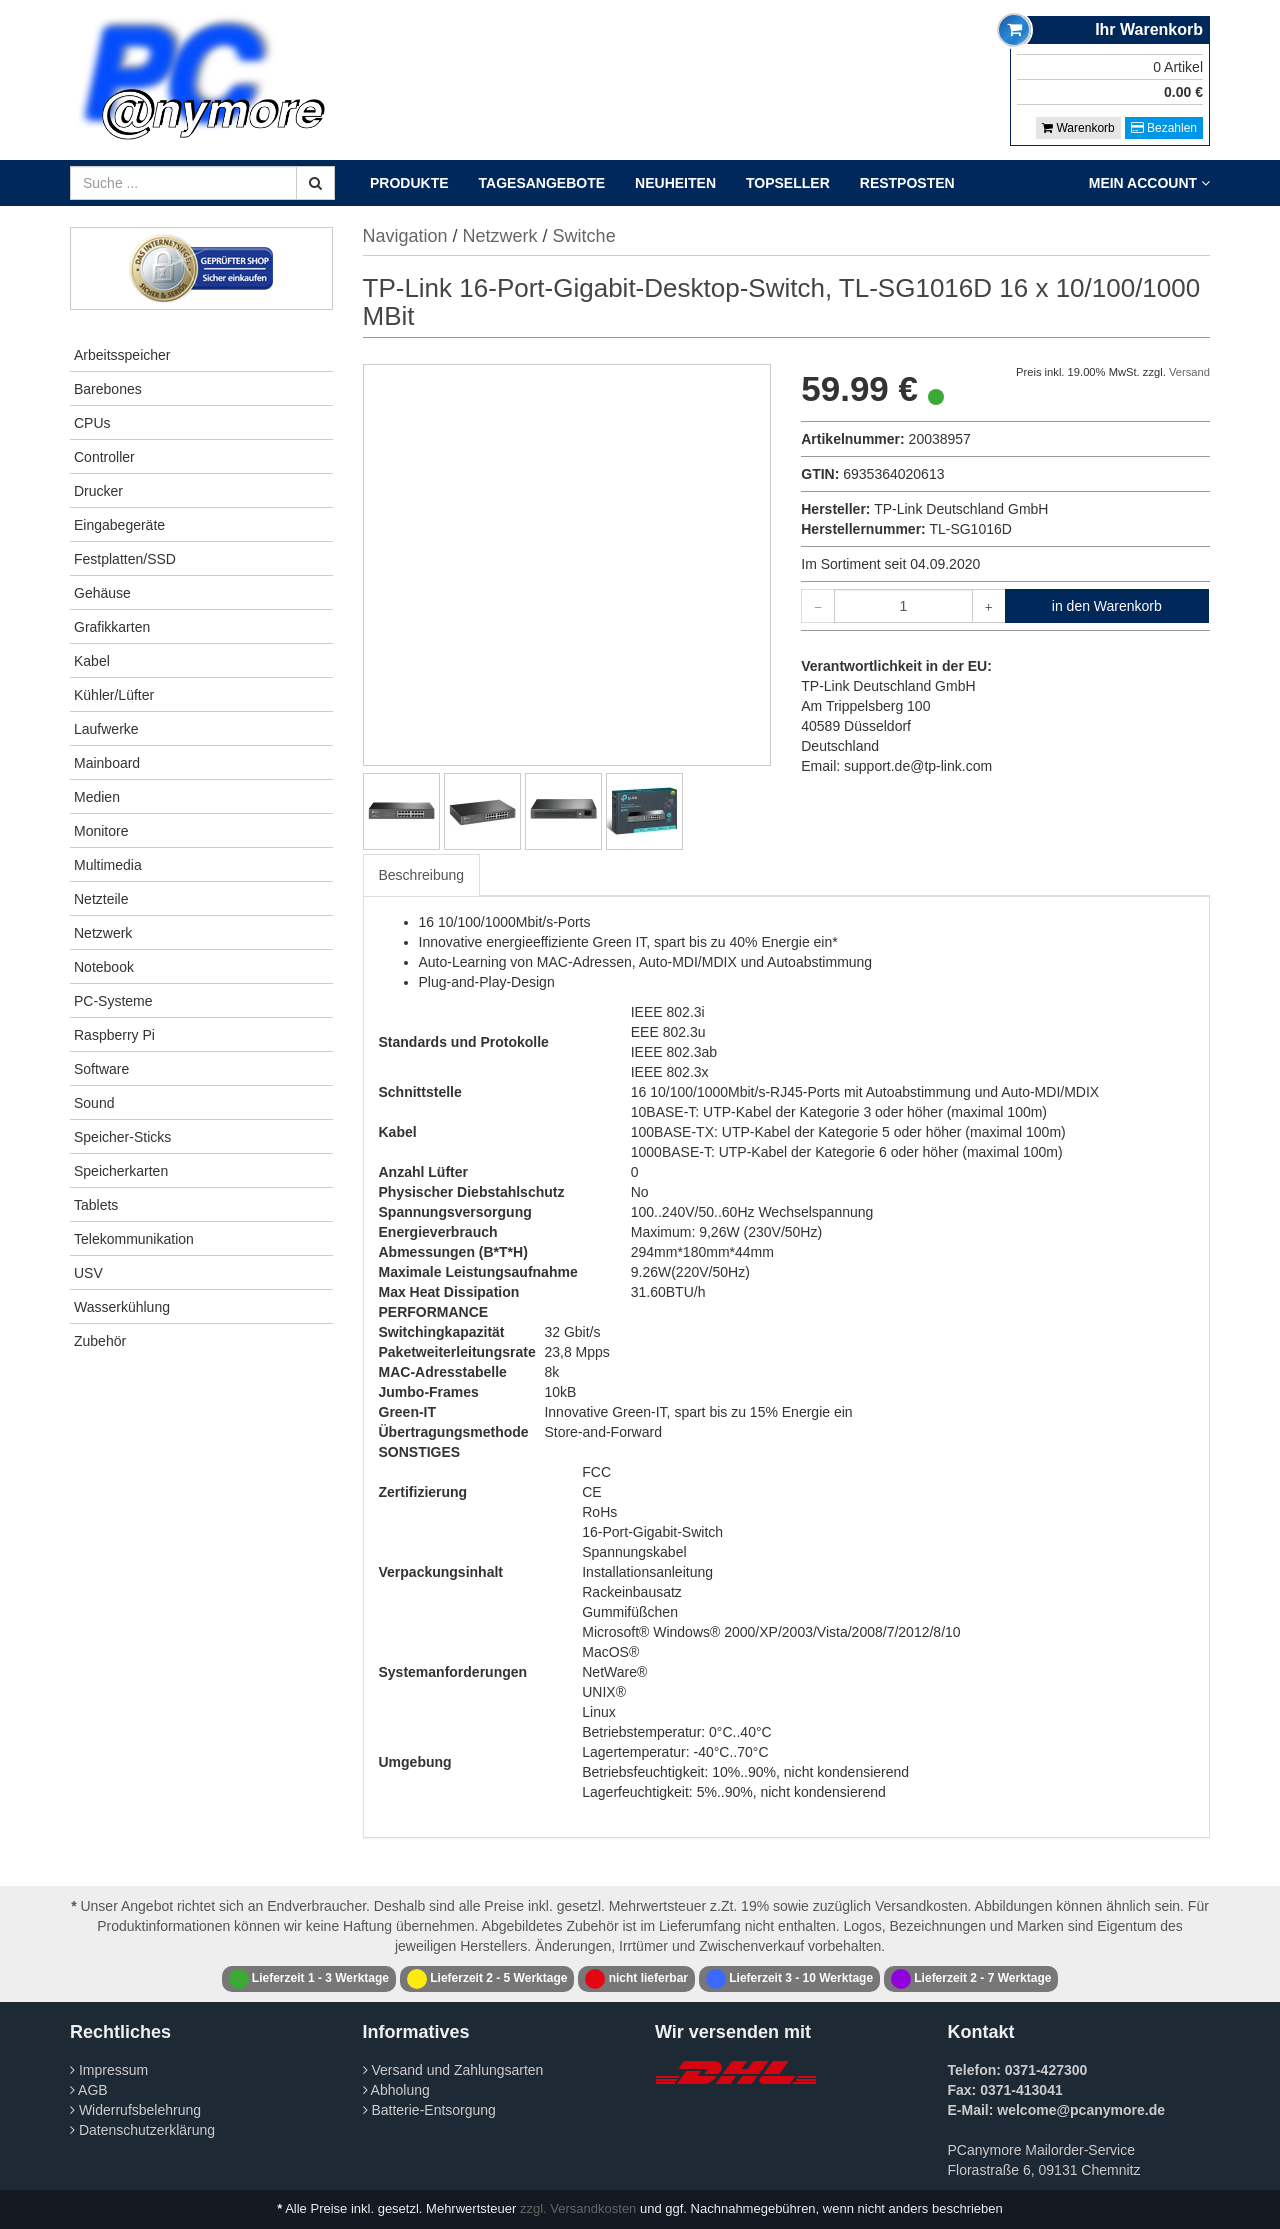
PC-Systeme (113, 1001)
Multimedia (108, 865)
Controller (104, 457)
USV (88, 1273)
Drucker (98, 491)
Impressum (109, 2070)
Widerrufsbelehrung (135, 2110)
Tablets (96, 1205)
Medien (97, 797)
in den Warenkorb (1107, 606)
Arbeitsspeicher (122, 355)
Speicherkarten (121, 1171)
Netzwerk (103, 933)
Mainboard (107, 763)
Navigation (405, 236)
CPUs (92, 423)
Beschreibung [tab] (422, 875)
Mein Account (1149, 183)
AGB (89, 2090)
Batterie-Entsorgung (429, 2110)
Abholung (396, 2090)
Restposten (907, 183)
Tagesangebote (542, 183)
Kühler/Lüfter (114, 695)
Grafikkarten (112, 627)
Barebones (108, 389)
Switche (584, 236)
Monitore (101, 831)
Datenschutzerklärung (142, 2130)
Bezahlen (1164, 128)
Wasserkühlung (122, 1307)
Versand (1189, 372)
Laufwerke (106, 729)
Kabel (92, 661)
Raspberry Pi (114, 1035)
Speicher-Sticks (122, 1137)
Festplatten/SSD (125, 559)
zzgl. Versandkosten (578, 2208)
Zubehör (100, 1341)
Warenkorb (1078, 128)
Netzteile (101, 899)
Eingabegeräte (119, 525)
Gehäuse (102, 593)
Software (101, 1069)
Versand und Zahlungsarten (453, 2070)
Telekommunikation (134, 1239)
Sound (94, 1103)
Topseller (788, 183)
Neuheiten (675, 183)
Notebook (104, 967)
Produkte (409, 183)
